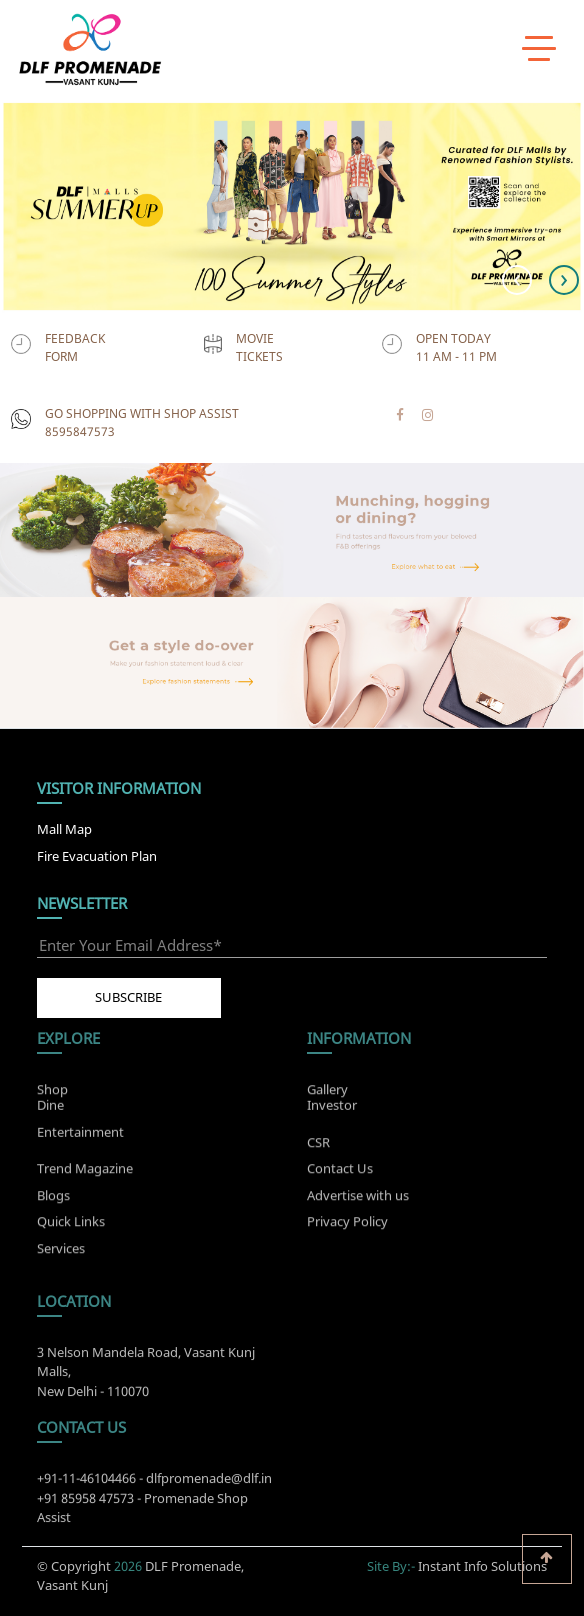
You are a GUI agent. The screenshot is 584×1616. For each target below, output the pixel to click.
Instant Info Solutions (482, 1562)
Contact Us (340, 1173)
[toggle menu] (539, 47)
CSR (318, 1146)
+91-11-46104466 (86, 1483)
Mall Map (64, 829)
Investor (332, 1101)
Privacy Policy (347, 1226)
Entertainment (80, 1128)
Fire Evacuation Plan (97, 856)
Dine (50, 1101)
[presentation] (517, 280)
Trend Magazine (85, 1173)
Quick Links (71, 1226)
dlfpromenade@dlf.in (209, 1483)
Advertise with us (358, 1199)
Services (61, 1252)
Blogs (53, 1199)
